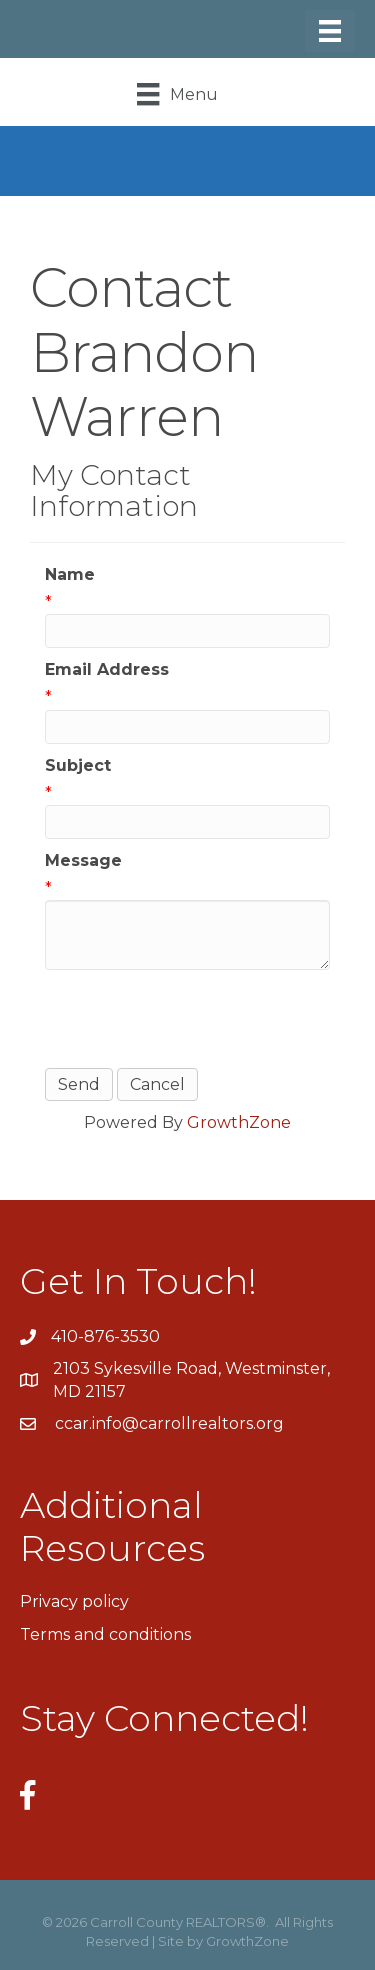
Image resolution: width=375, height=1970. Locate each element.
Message (83, 860)
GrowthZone (239, 1122)
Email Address (107, 669)
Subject (78, 765)
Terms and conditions (105, 1634)
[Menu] (330, 31)
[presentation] (197, 1019)
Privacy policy (74, 1601)
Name (70, 574)
